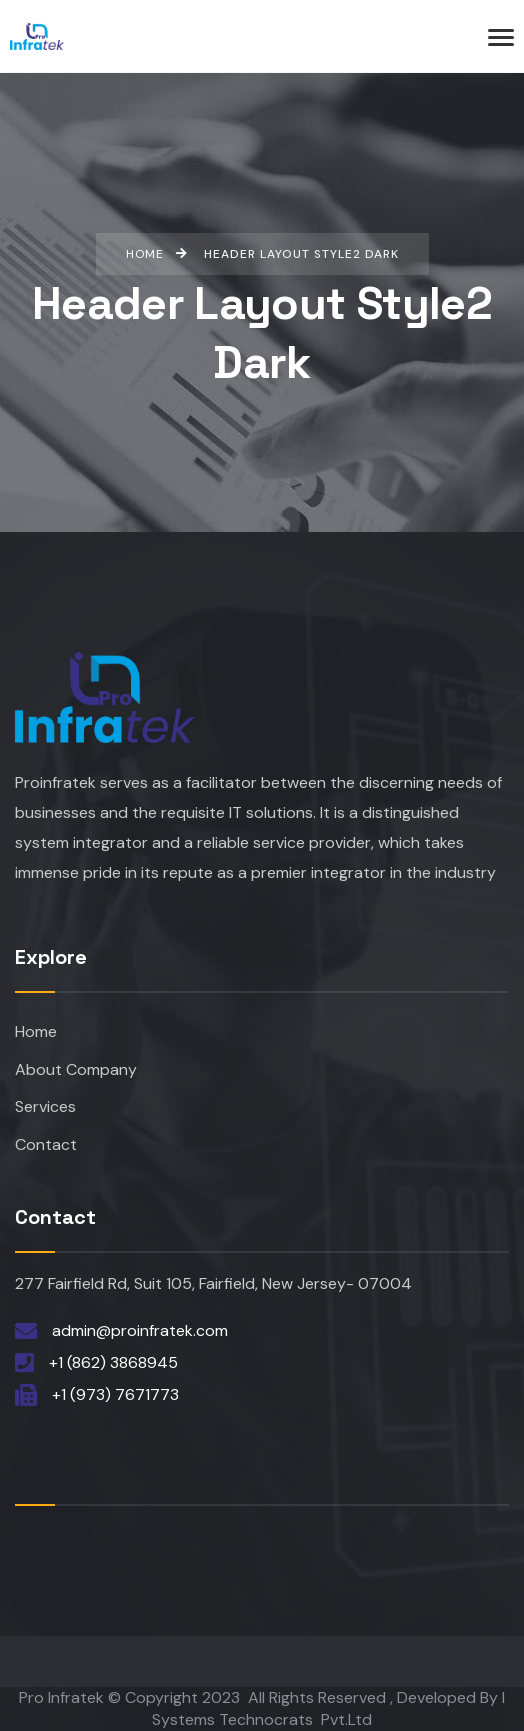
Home (36, 1031)
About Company (76, 1069)
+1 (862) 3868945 (113, 1362)
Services (45, 1106)
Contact (46, 1144)
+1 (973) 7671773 (115, 1394)
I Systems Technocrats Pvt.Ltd (328, 1708)
